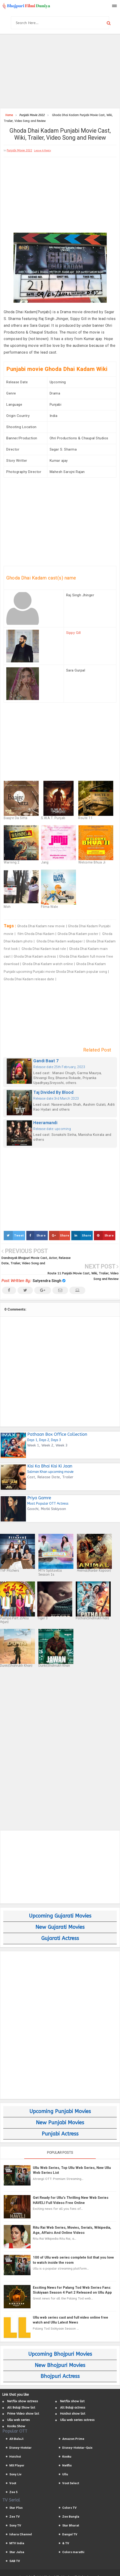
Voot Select (70, 2467)
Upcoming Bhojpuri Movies (60, 2339)
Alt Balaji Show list (21, 2392)
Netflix (67, 2450)
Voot (12, 2467)
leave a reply (42, 150)
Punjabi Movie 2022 (19, 150)
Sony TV (15, 2510)
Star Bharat (70, 2510)
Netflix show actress (22, 2386)
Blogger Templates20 (94, 2568)
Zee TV (14, 2501)
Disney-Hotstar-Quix (77, 2432)
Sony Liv (15, 2459)
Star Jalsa (16, 2536)
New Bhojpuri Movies (60, 2350)
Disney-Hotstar (20, 2432)
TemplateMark (47, 2568)
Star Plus (16, 2492)
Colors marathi (73, 2536)
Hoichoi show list (72, 2398)
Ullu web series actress (77, 2404)
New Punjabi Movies (60, 2107)
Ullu (65, 2459)
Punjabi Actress (60, 2118)
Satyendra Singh (47, 1265)
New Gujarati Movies (60, 1912)
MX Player (16, 2450)
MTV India (16, 2528)
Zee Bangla (70, 2501)
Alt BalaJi (16, 2423)
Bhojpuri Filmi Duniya (58, 2561)
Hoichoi (15, 2441)
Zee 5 (13, 2476)
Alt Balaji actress (72, 2392)
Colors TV (69, 2492)
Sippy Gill (73, 633)
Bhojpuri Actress (60, 2361)
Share (36, 1235)
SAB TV (14, 2545)
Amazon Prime (73, 2423)
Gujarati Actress (60, 1923)
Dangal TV (69, 2519)
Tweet (14, 1235)
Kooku (66, 2441)
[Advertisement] (60, 70)
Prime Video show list (23, 2398)
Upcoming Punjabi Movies (60, 2096)
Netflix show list (72, 2386)
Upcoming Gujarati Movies (60, 1900)
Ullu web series (18, 2404)
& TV (65, 2528)
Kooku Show (16, 2411)
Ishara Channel (20, 2519)
